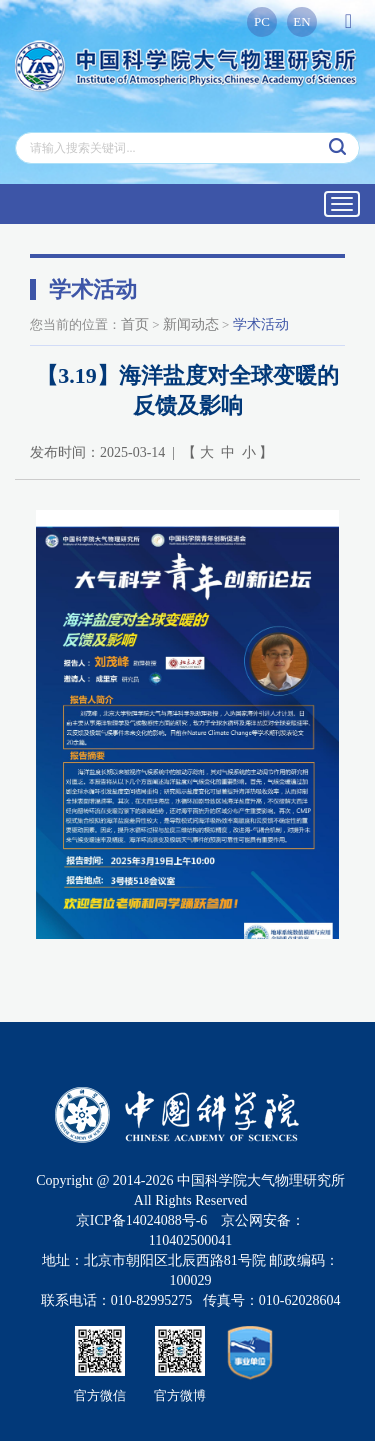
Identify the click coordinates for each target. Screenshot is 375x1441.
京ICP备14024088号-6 (141, 1220)
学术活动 (261, 324)
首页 (135, 324)
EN (301, 21)
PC (262, 21)
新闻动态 (191, 324)
